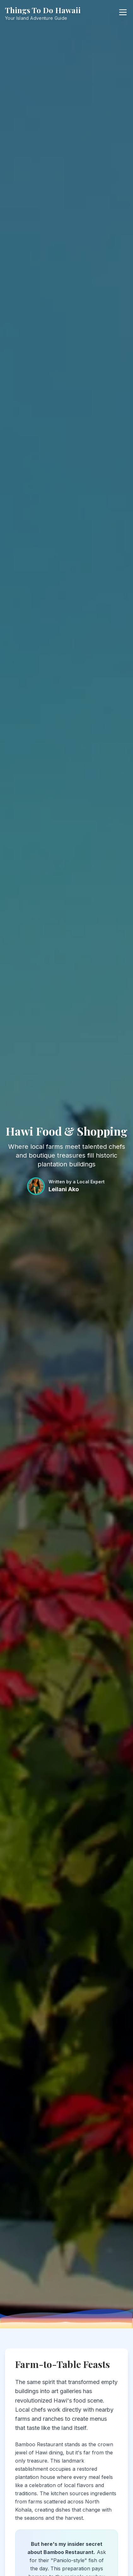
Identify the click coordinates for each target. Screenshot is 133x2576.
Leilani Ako (64, 1189)
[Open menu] (123, 12)
